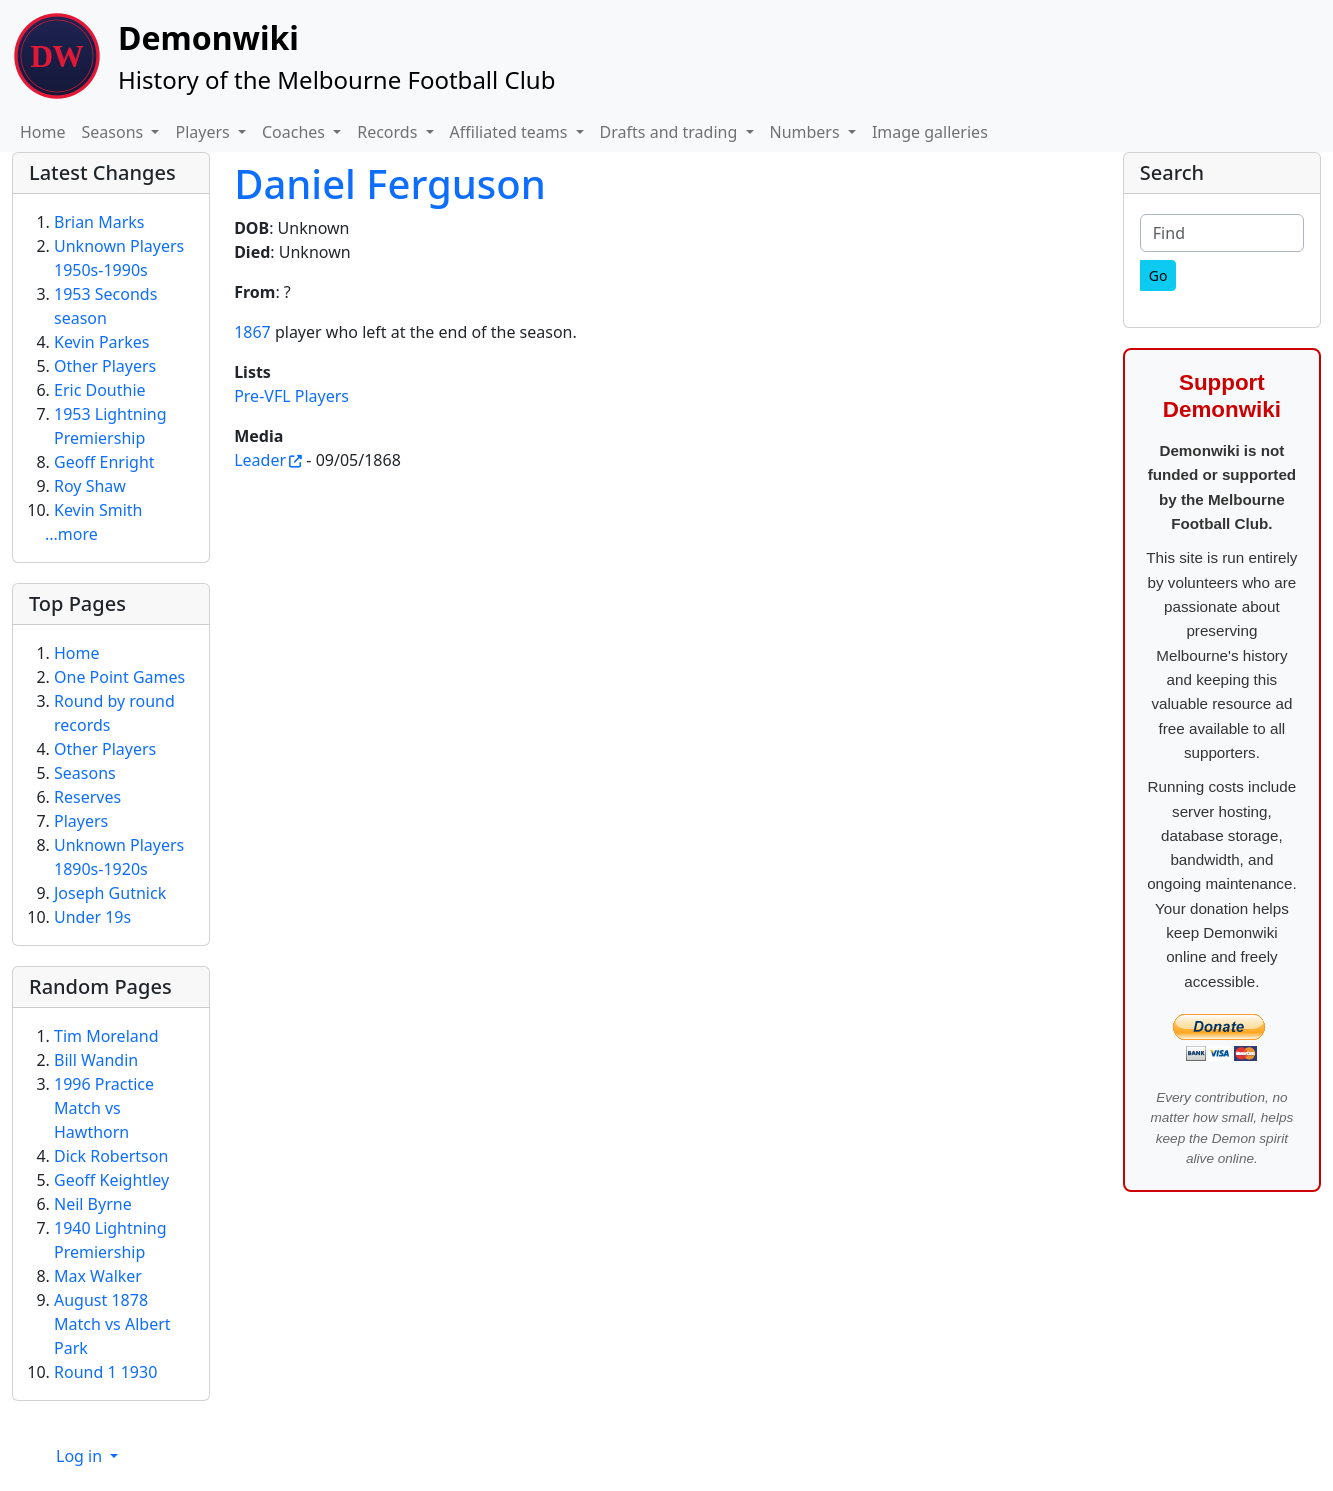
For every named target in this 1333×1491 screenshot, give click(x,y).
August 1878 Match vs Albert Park (112, 1324)
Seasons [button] (115, 132)
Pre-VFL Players (291, 396)
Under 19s (92, 917)
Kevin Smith (98, 510)
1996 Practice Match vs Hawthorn (104, 1108)
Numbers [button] (807, 132)
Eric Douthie (100, 390)
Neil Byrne (93, 1204)
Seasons (85, 773)
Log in (81, 1456)
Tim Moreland (106, 1036)
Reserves (87, 797)
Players (81, 821)
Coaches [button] (295, 132)
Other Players (105, 366)
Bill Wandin (96, 1060)
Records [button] (389, 132)
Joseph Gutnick (110, 893)
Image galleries (930, 132)
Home (43, 132)
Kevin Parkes (101, 342)
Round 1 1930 (105, 1372)
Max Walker (98, 1276)
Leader (260, 460)
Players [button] (204, 132)
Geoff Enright (104, 462)
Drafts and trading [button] (671, 132)
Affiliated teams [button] (511, 132)
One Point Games (119, 677)
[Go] (1158, 275)
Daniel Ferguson (390, 183)
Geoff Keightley (111, 1180)
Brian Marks (99, 222)
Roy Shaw (90, 486)
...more (71, 534)
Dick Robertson (111, 1156)
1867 (252, 332)
